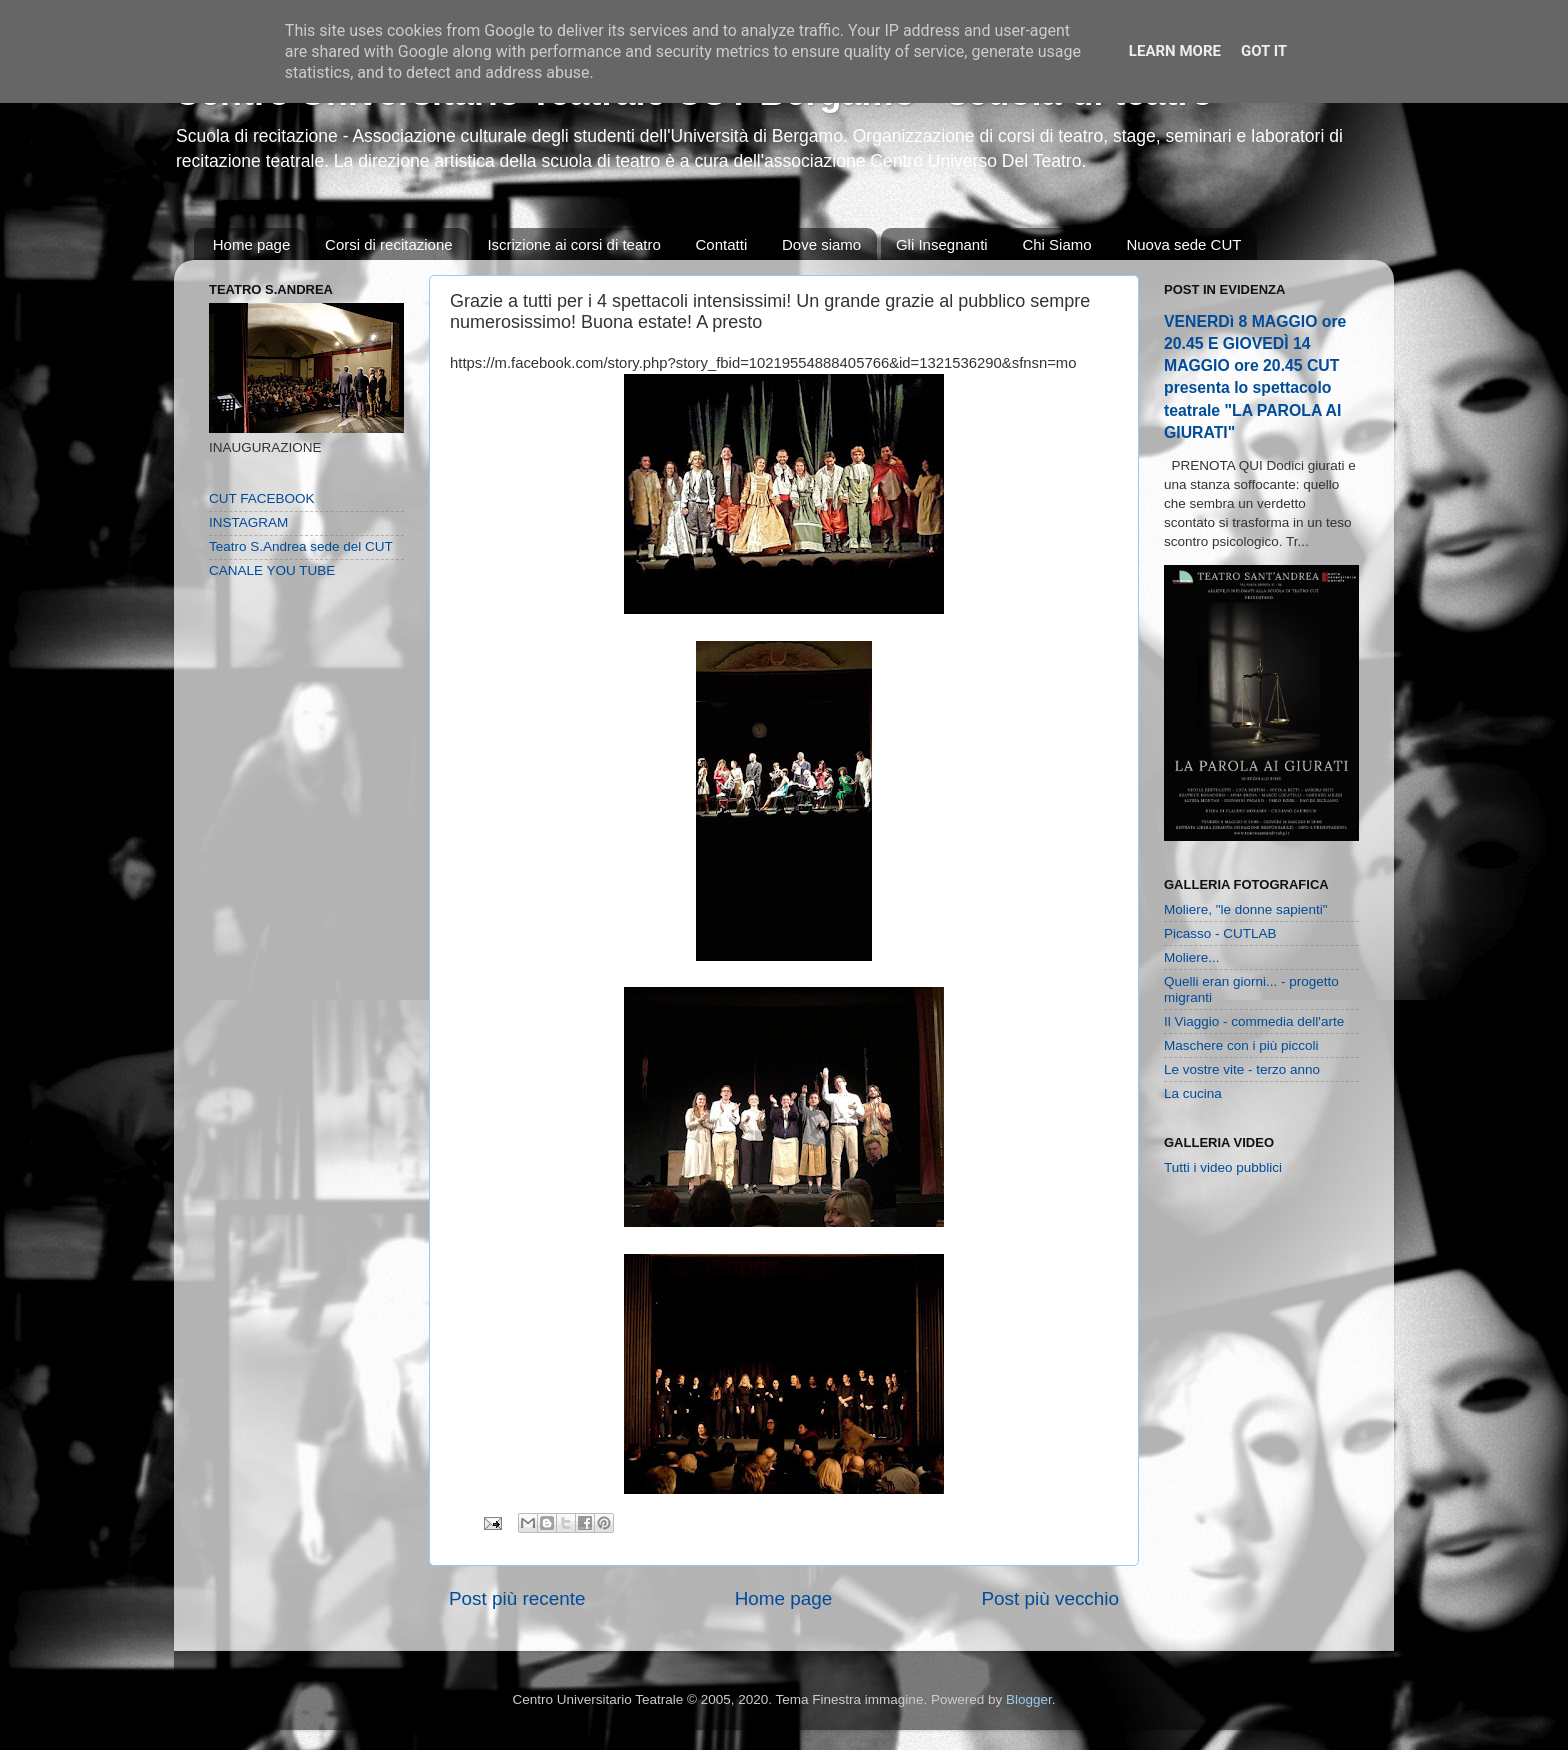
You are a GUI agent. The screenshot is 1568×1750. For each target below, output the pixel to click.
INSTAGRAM (248, 522)
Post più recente (517, 1598)
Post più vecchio (1050, 1598)
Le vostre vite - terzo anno (1242, 1069)
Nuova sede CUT (1183, 244)
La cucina (1193, 1093)
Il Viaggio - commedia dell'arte (1254, 1021)
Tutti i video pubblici (1223, 1167)
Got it (1264, 51)
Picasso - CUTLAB (1220, 933)
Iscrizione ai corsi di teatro (573, 244)
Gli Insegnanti (942, 244)
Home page (252, 244)
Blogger (1029, 1699)
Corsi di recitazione (389, 244)
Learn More (1175, 51)
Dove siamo (821, 244)
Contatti (722, 244)
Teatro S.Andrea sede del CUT (301, 546)
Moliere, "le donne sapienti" (1245, 909)
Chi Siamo (1056, 244)
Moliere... (1192, 957)
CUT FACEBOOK (262, 498)
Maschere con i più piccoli (1241, 1045)
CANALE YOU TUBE (272, 570)
